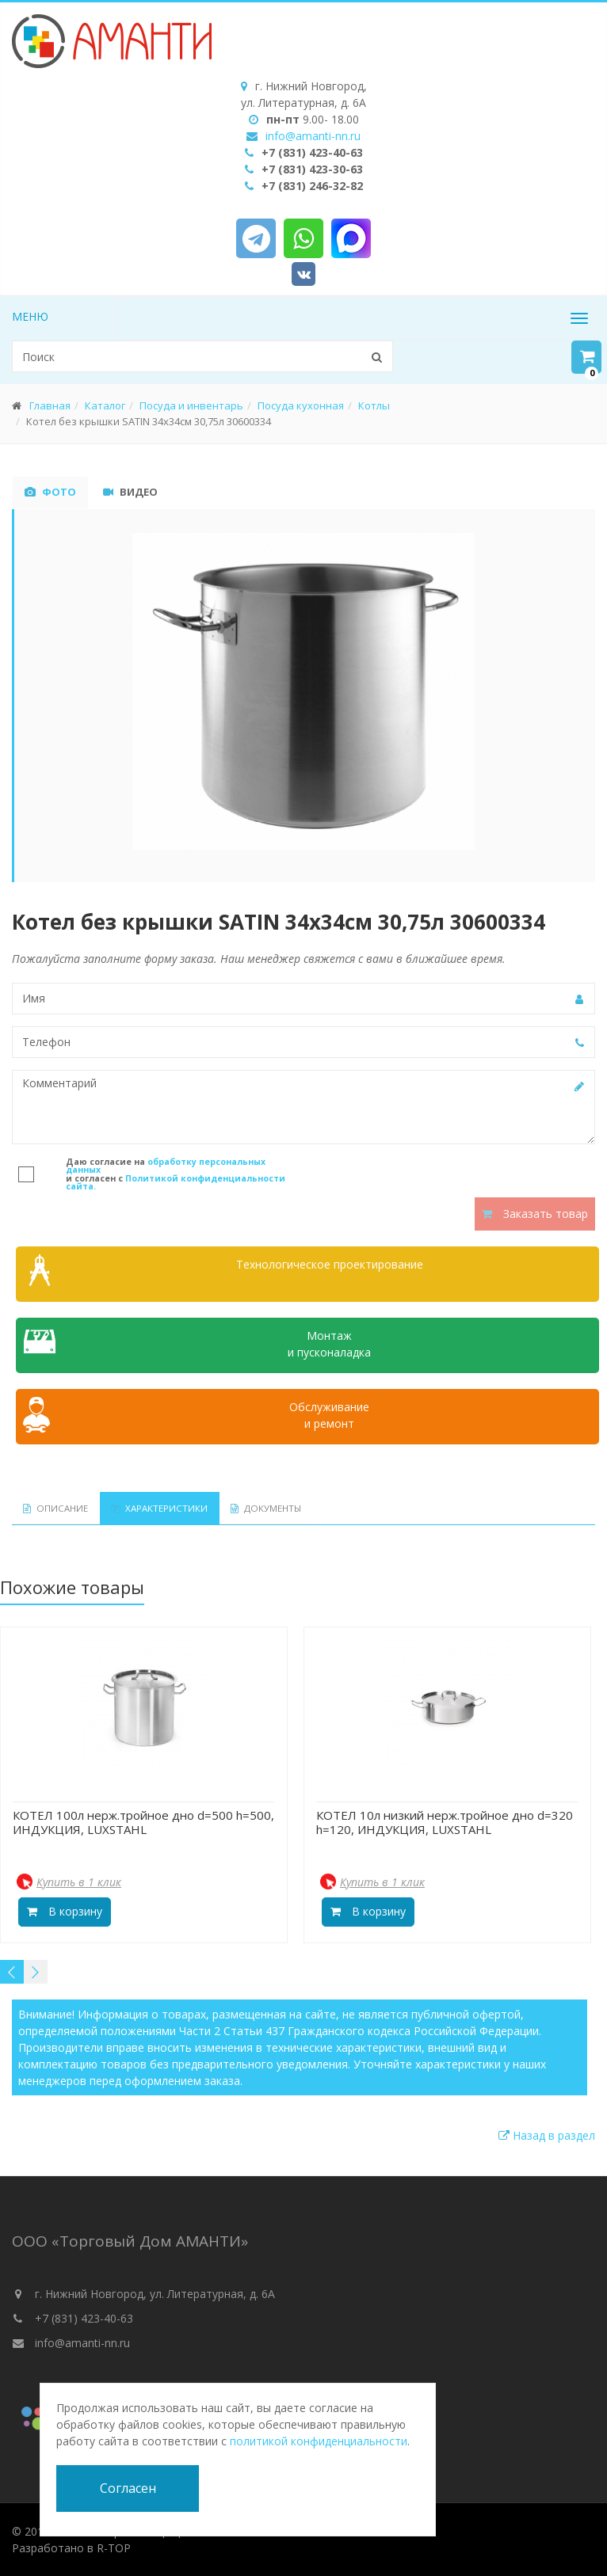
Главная (50, 405)
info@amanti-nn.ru (313, 135)
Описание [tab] (51, 1508)
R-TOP (114, 2547)
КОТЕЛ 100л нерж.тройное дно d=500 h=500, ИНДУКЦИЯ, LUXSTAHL (143, 1821)
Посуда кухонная (301, 405)
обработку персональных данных (165, 1166)
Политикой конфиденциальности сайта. (175, 1183)
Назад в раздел (546, 2134)
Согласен (128, 2488)
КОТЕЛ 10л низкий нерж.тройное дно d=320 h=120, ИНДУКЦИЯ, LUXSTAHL (444, 1821)
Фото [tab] (50, 492)
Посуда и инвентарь (191, 405)
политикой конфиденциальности (318, 2441)
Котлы (374, 405)
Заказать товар (535, 1213)
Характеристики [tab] (145, 1508)
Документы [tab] (243, 1508)
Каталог (105, 405)
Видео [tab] (130, 492)
